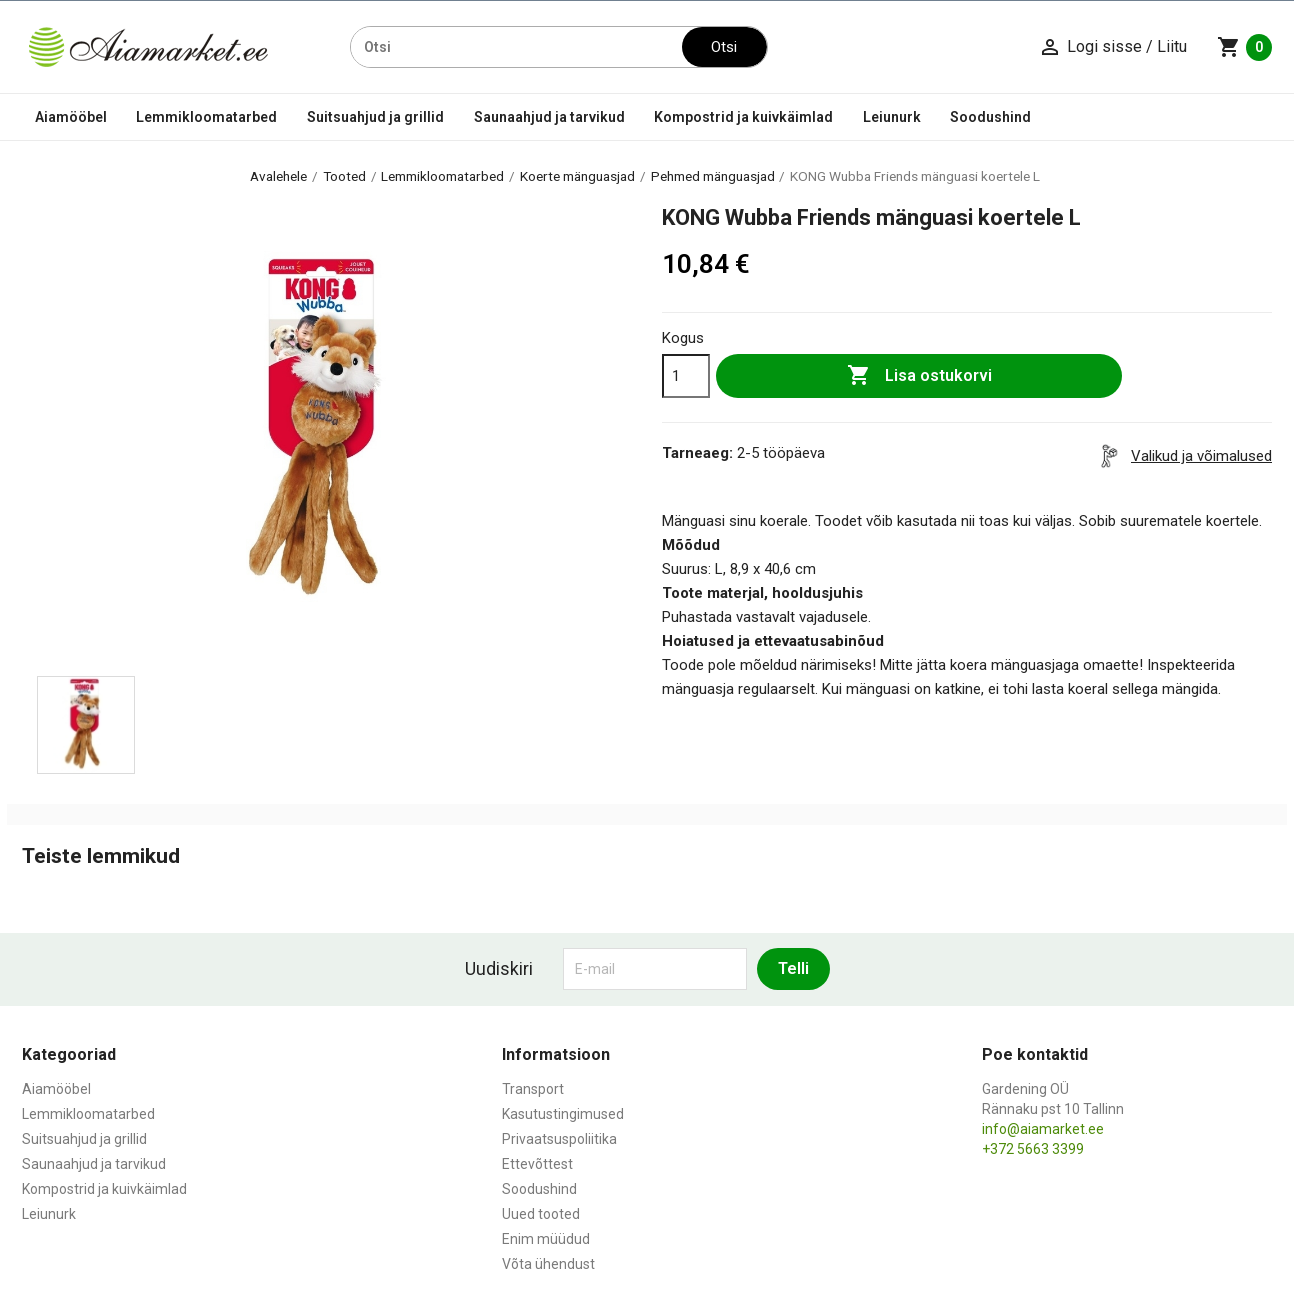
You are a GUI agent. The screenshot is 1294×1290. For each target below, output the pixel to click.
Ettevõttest (537, 1164)
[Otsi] (516, 47)
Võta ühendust (548, 1264)
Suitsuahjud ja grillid (375, 117)
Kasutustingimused (563, 1114)
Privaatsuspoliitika (559, 1139)
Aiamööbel (71, 117)
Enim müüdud (546, 1239)
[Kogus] (686, 376)
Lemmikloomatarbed (206, 117)
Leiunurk (892, 117)
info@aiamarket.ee (1043, 1129)
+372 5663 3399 (1033, 1149)
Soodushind (990, 117)
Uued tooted (541, 1214)
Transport (533, 1089)
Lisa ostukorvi (919, 376)
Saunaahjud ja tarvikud (549, 117)
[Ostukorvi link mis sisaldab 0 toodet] (1244, 47)
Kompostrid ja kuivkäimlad (743, 117)
